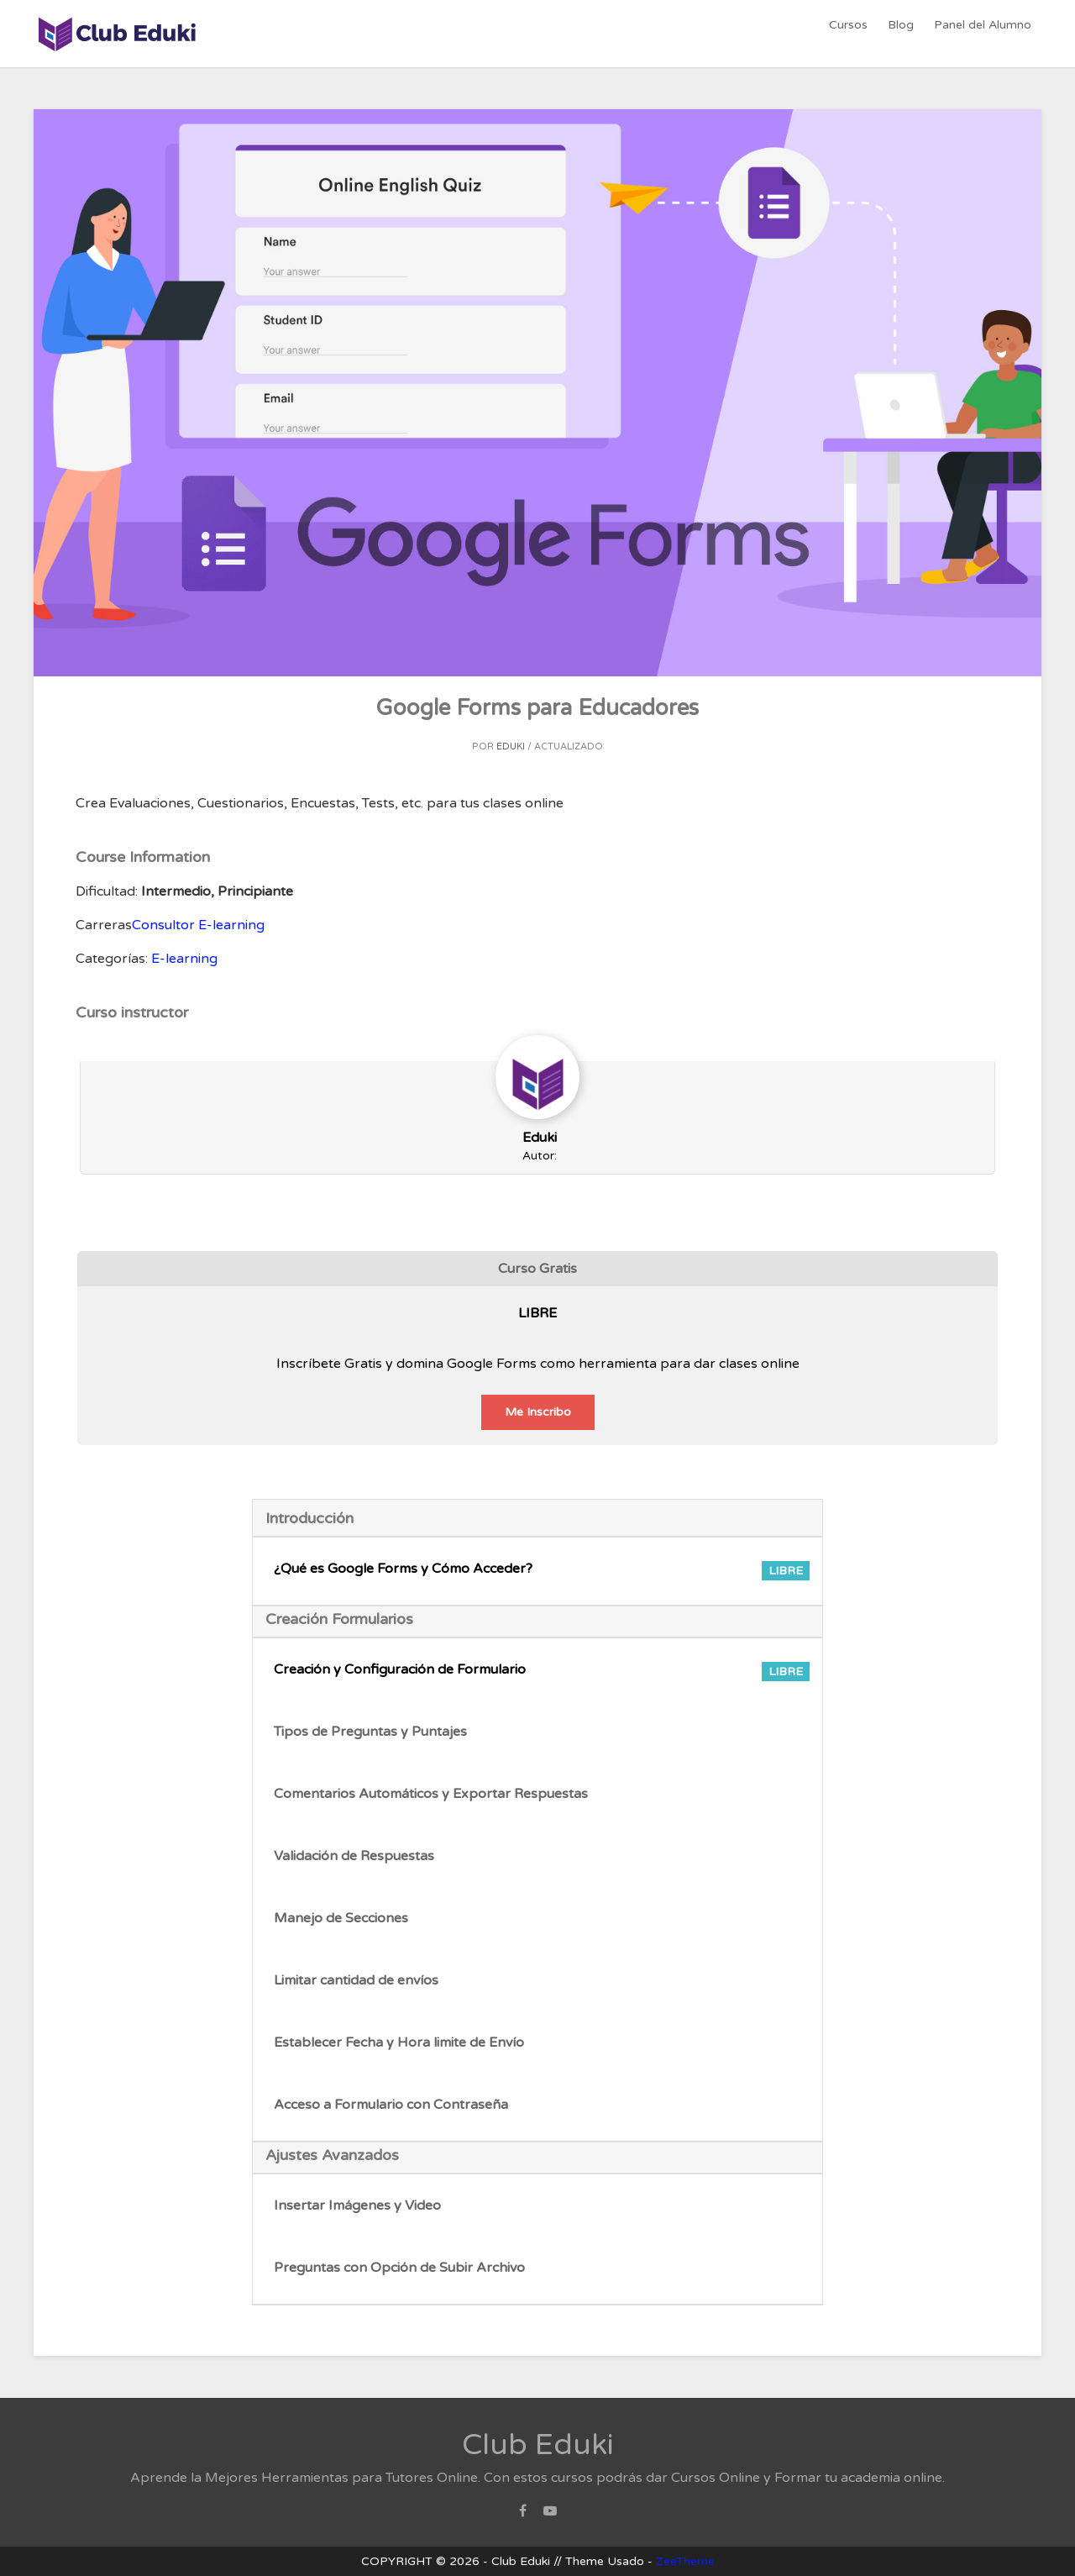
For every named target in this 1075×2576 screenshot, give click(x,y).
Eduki (510, 746)
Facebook (523, 2515)
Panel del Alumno (983, 33)
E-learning (184, 958)
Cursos (852, 33)
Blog (903, 33)
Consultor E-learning (198, 925)
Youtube (550, 2515)
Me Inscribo (538, 1412)
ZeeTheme (685, 2561)
